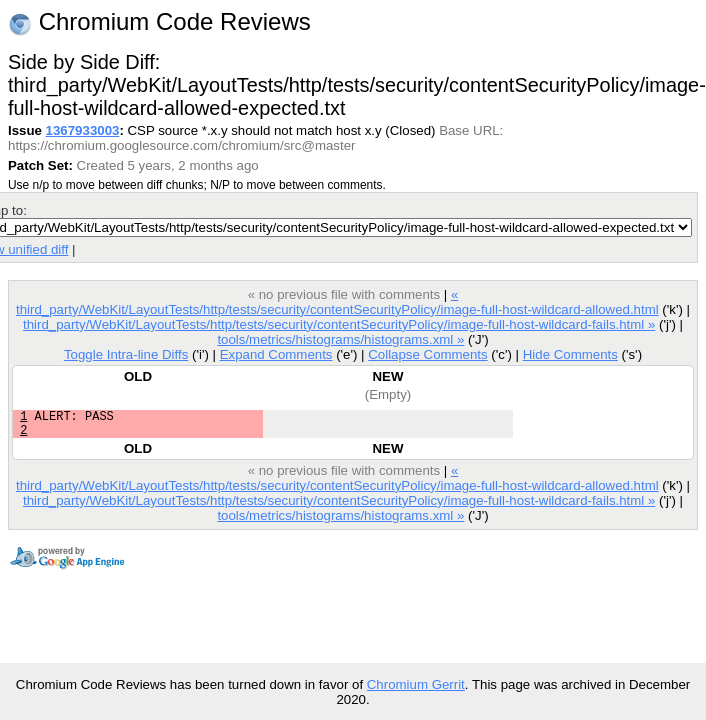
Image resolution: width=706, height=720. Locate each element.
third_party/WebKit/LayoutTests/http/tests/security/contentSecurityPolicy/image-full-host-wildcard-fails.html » (339, 324)
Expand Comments (276, 354)
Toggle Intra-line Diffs (126, 354)
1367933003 (83, 130)
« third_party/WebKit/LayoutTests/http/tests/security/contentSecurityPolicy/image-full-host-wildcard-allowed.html (337, 302)
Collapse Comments (427, 354)
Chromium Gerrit (416, 684)
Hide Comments (570, 354)
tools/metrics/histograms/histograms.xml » (340, 339)
